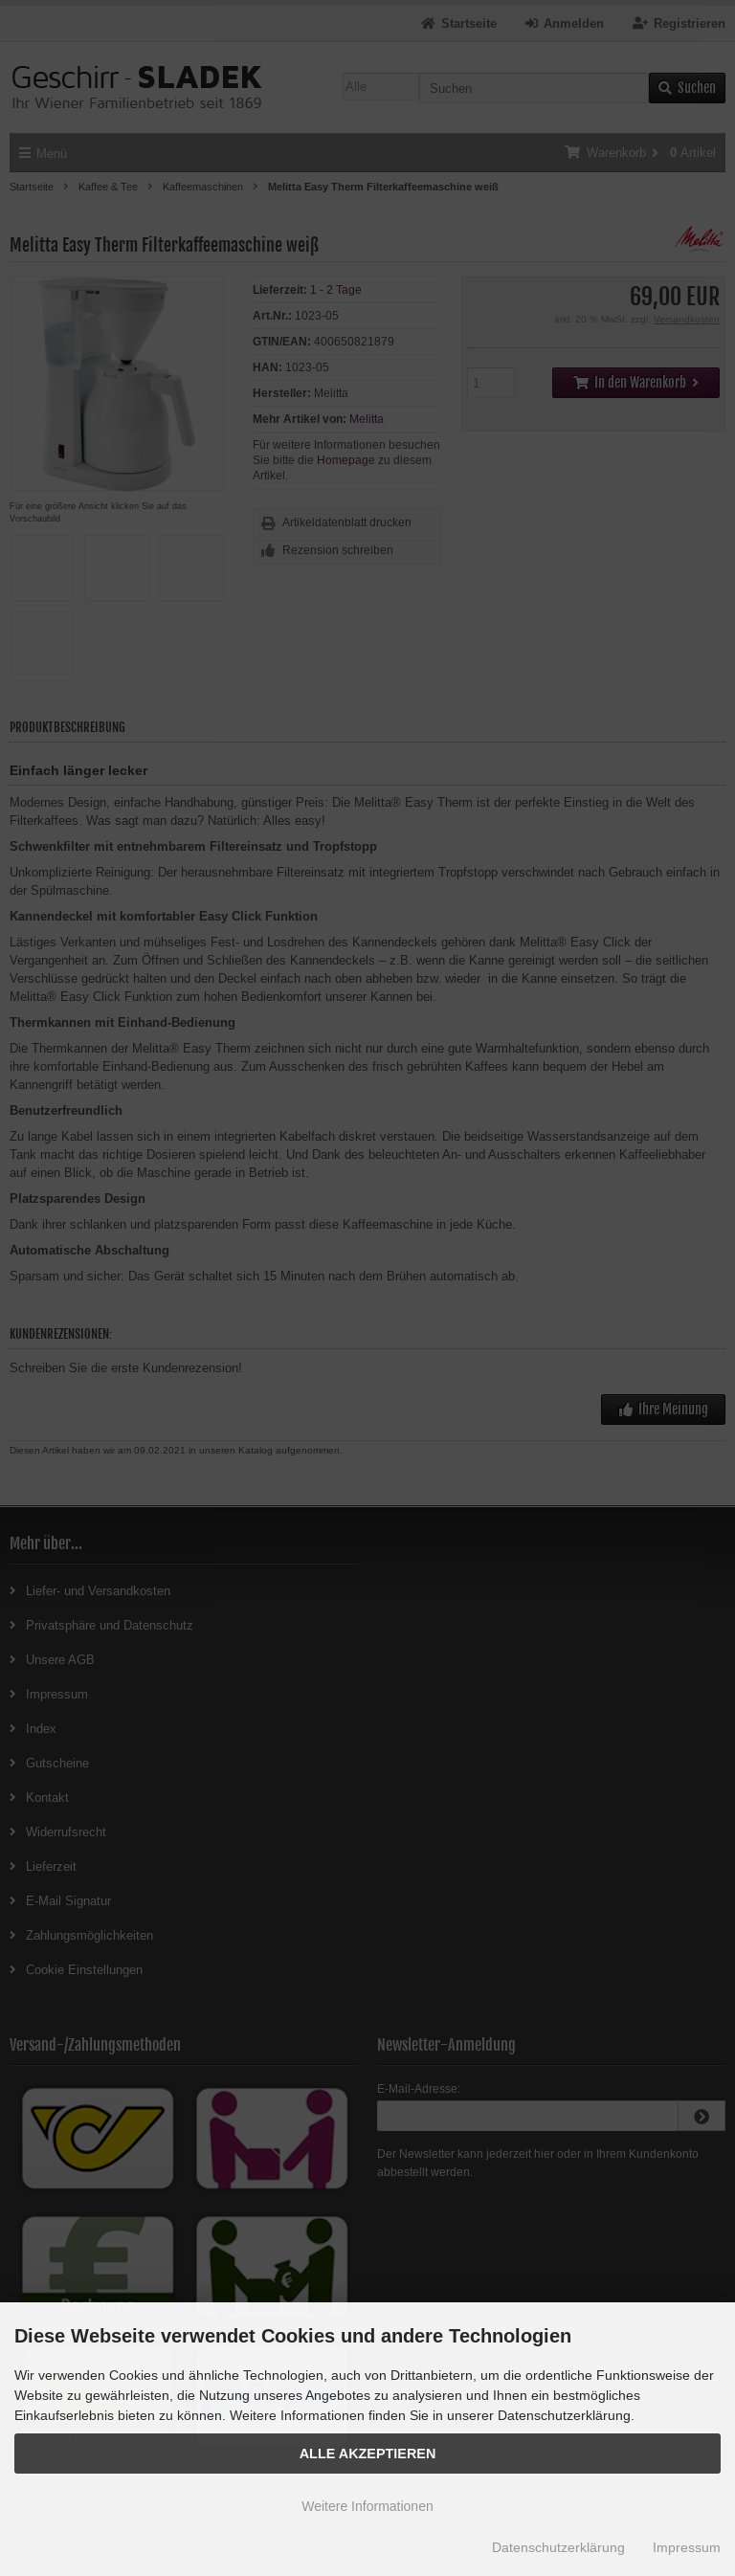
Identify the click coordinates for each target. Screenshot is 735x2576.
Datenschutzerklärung (558, 2547)
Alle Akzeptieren (368, 2453)
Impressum (687, 2547)
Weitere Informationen (367, 2506)
